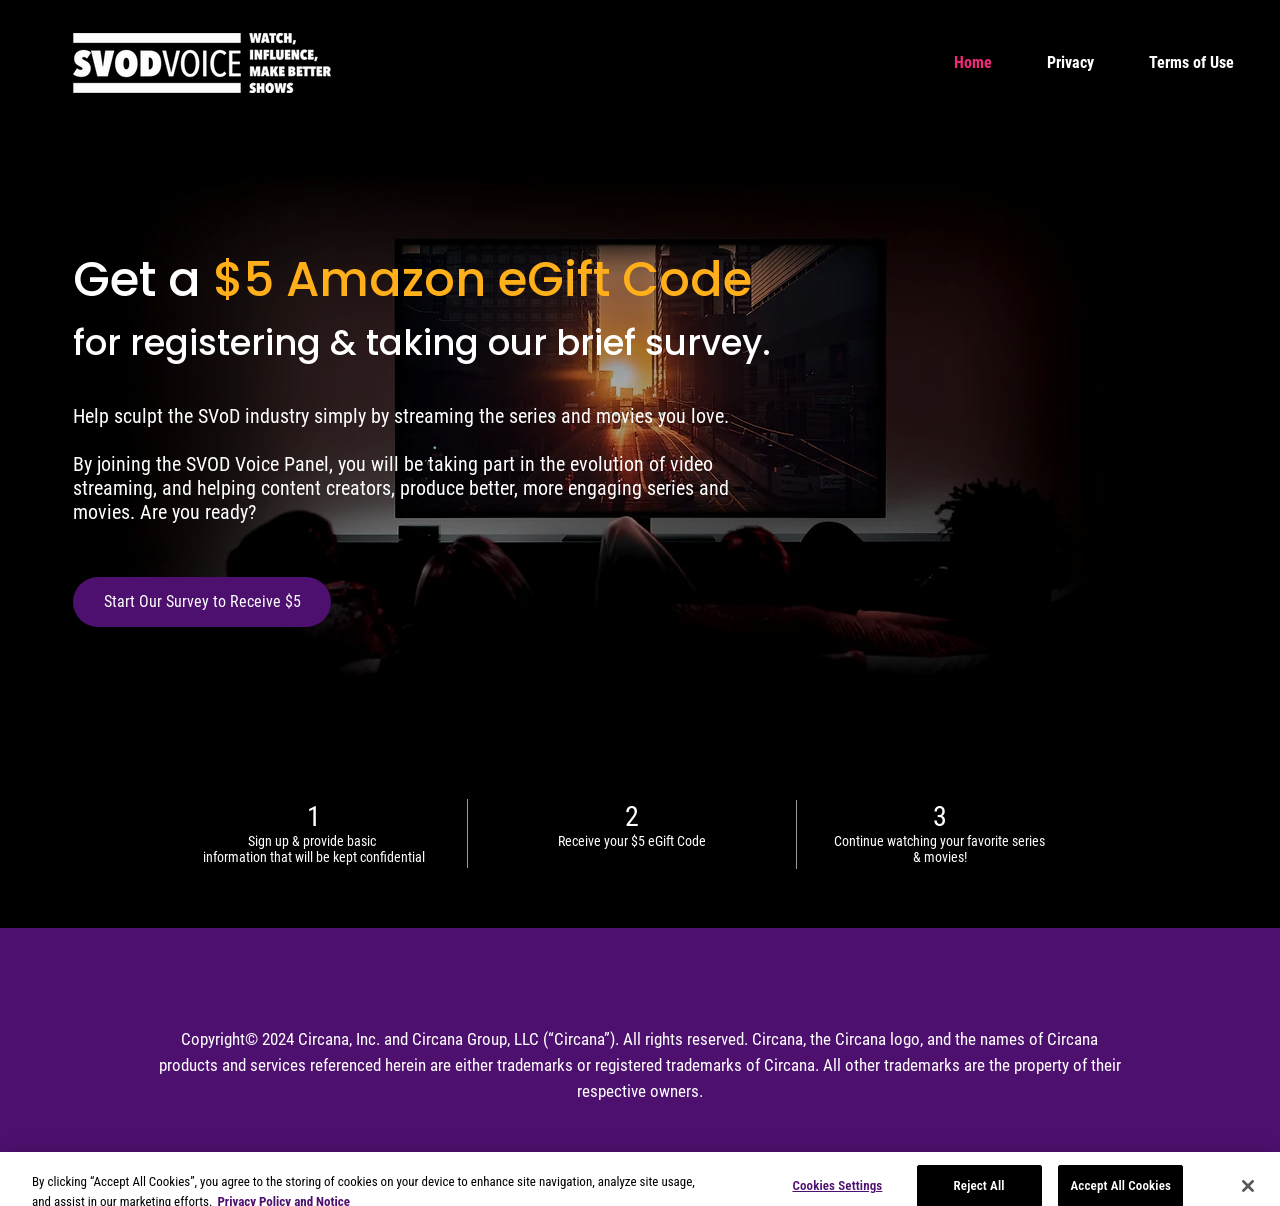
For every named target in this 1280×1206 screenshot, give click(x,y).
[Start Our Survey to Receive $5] (202, 602)
